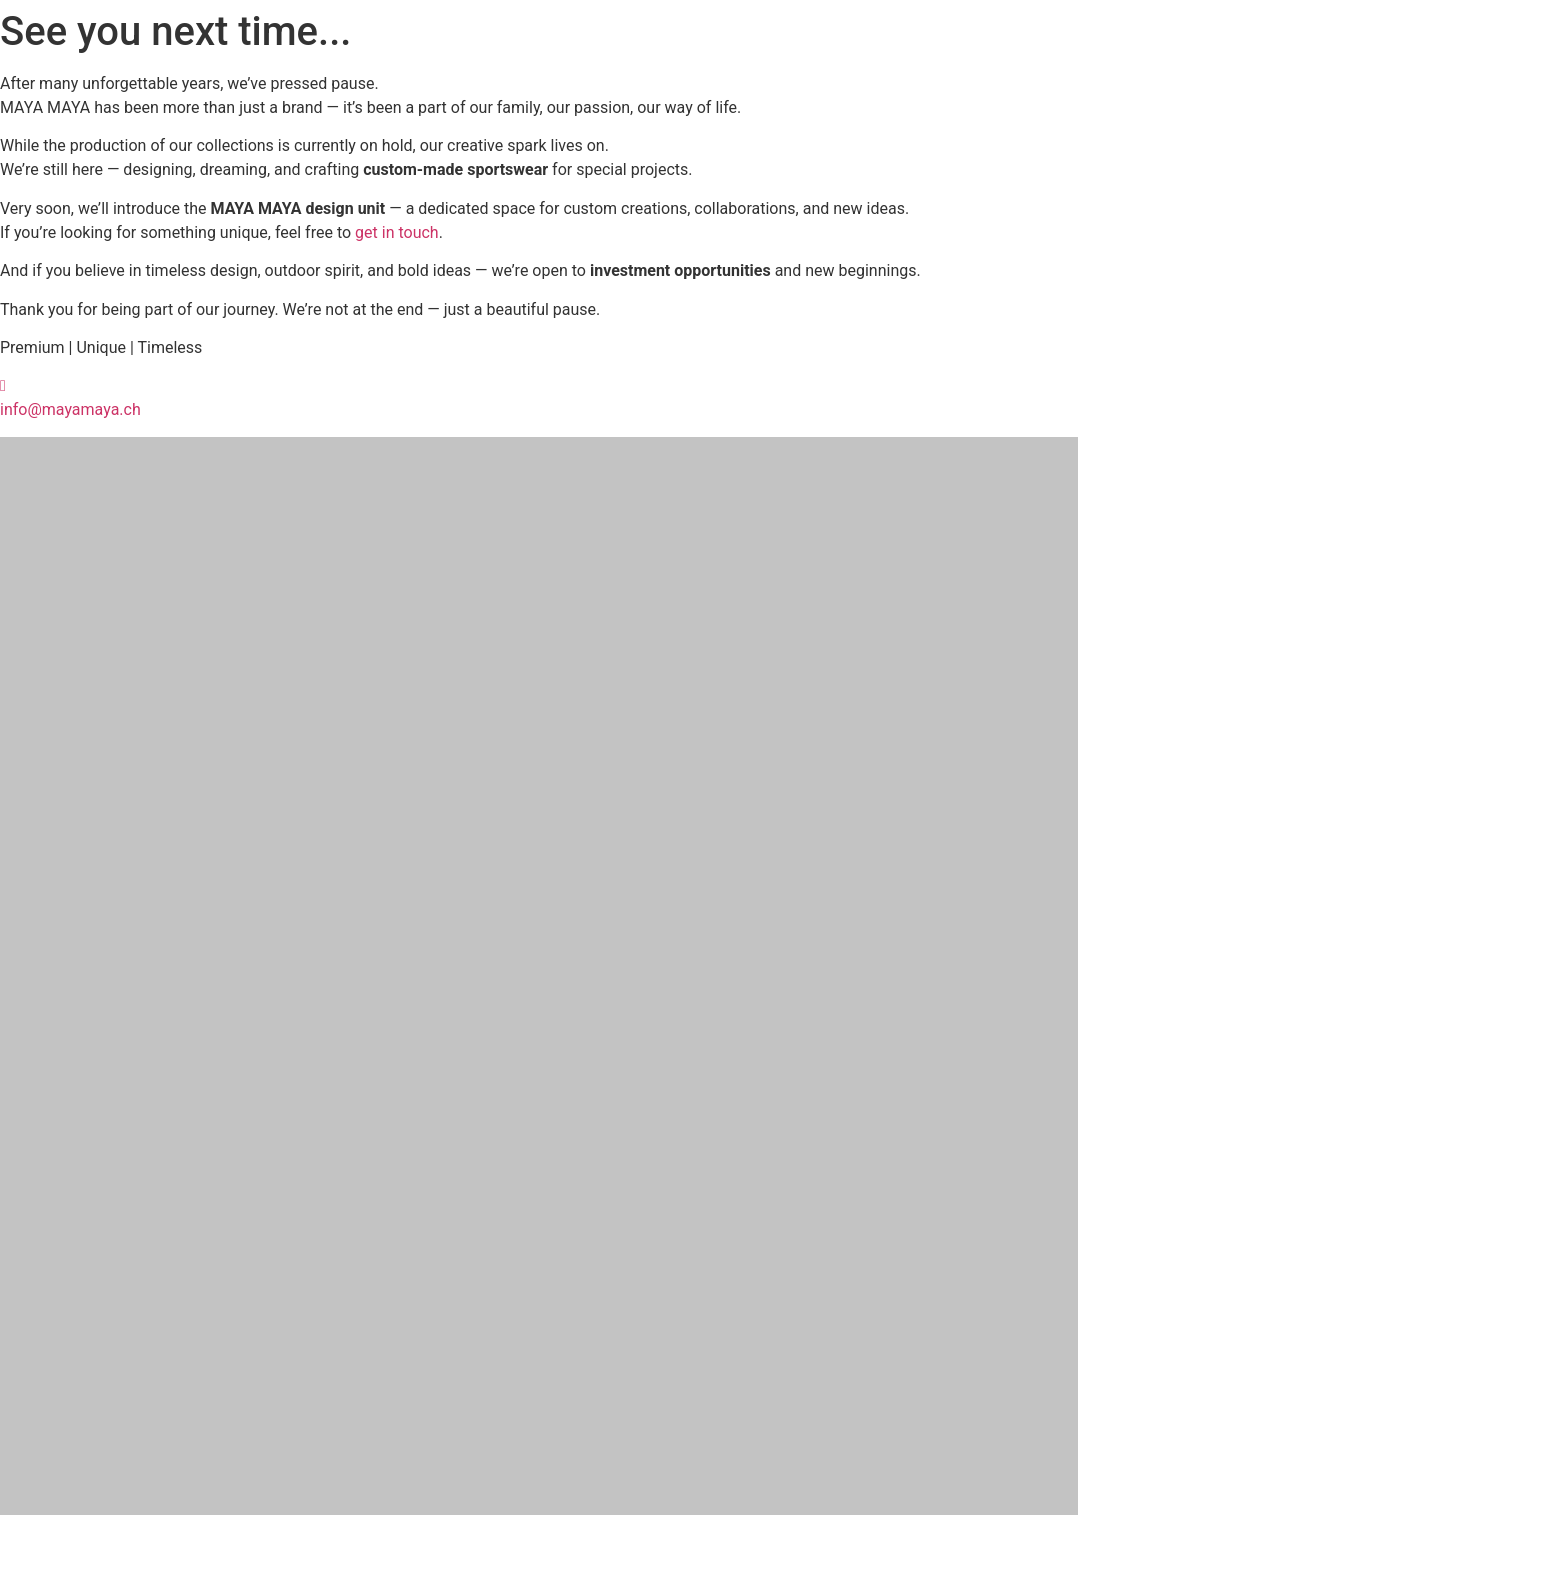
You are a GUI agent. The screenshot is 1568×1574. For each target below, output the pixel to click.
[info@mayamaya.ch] (3, 385)
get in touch (397, 232)
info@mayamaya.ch (70, 409)
